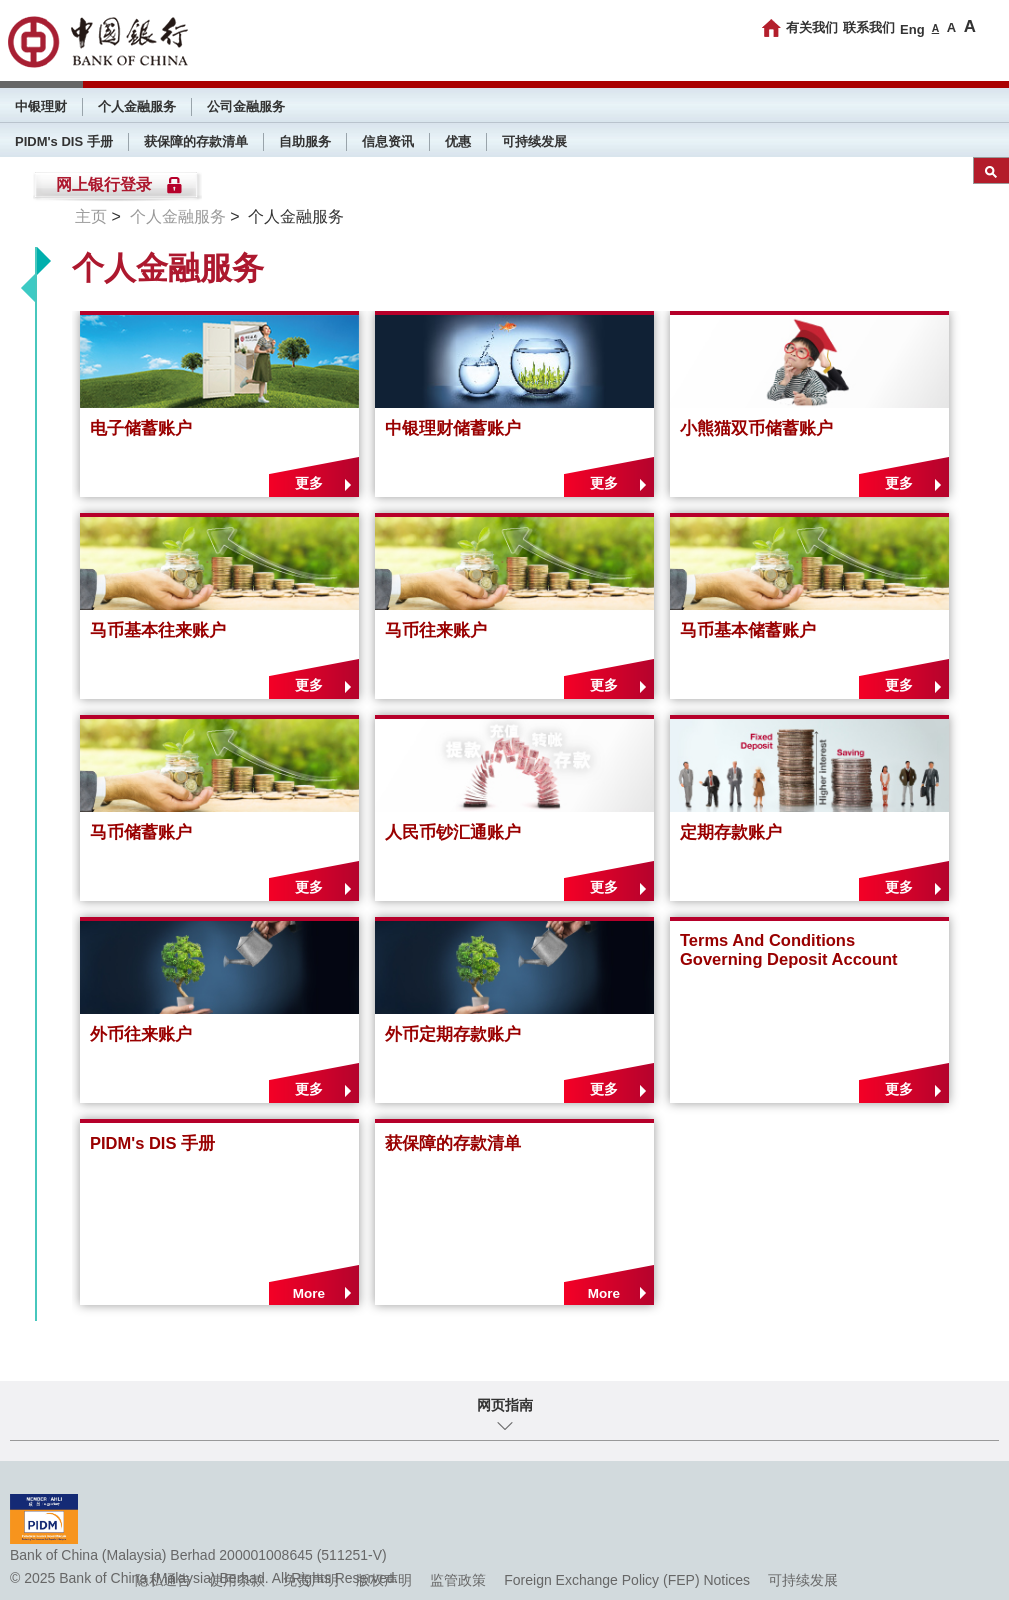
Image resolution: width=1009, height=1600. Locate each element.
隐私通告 (163, 1580)
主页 (91, 216)
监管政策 (458, 1580)
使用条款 (237, 1580)
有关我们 (812, 27)
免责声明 (311, 1580)
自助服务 (305, 141)
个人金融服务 (137, 106)
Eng (912, 29)
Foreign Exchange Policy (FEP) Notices (627, 1580)
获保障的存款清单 (196, 141)
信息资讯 (388, 141)
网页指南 (505, 1405)
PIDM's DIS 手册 (64, 141)
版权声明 (384, 1580)
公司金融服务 (246, 106)
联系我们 (869, 27)
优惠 (458, 141)
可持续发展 (534, 141)
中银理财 (41, 106)
